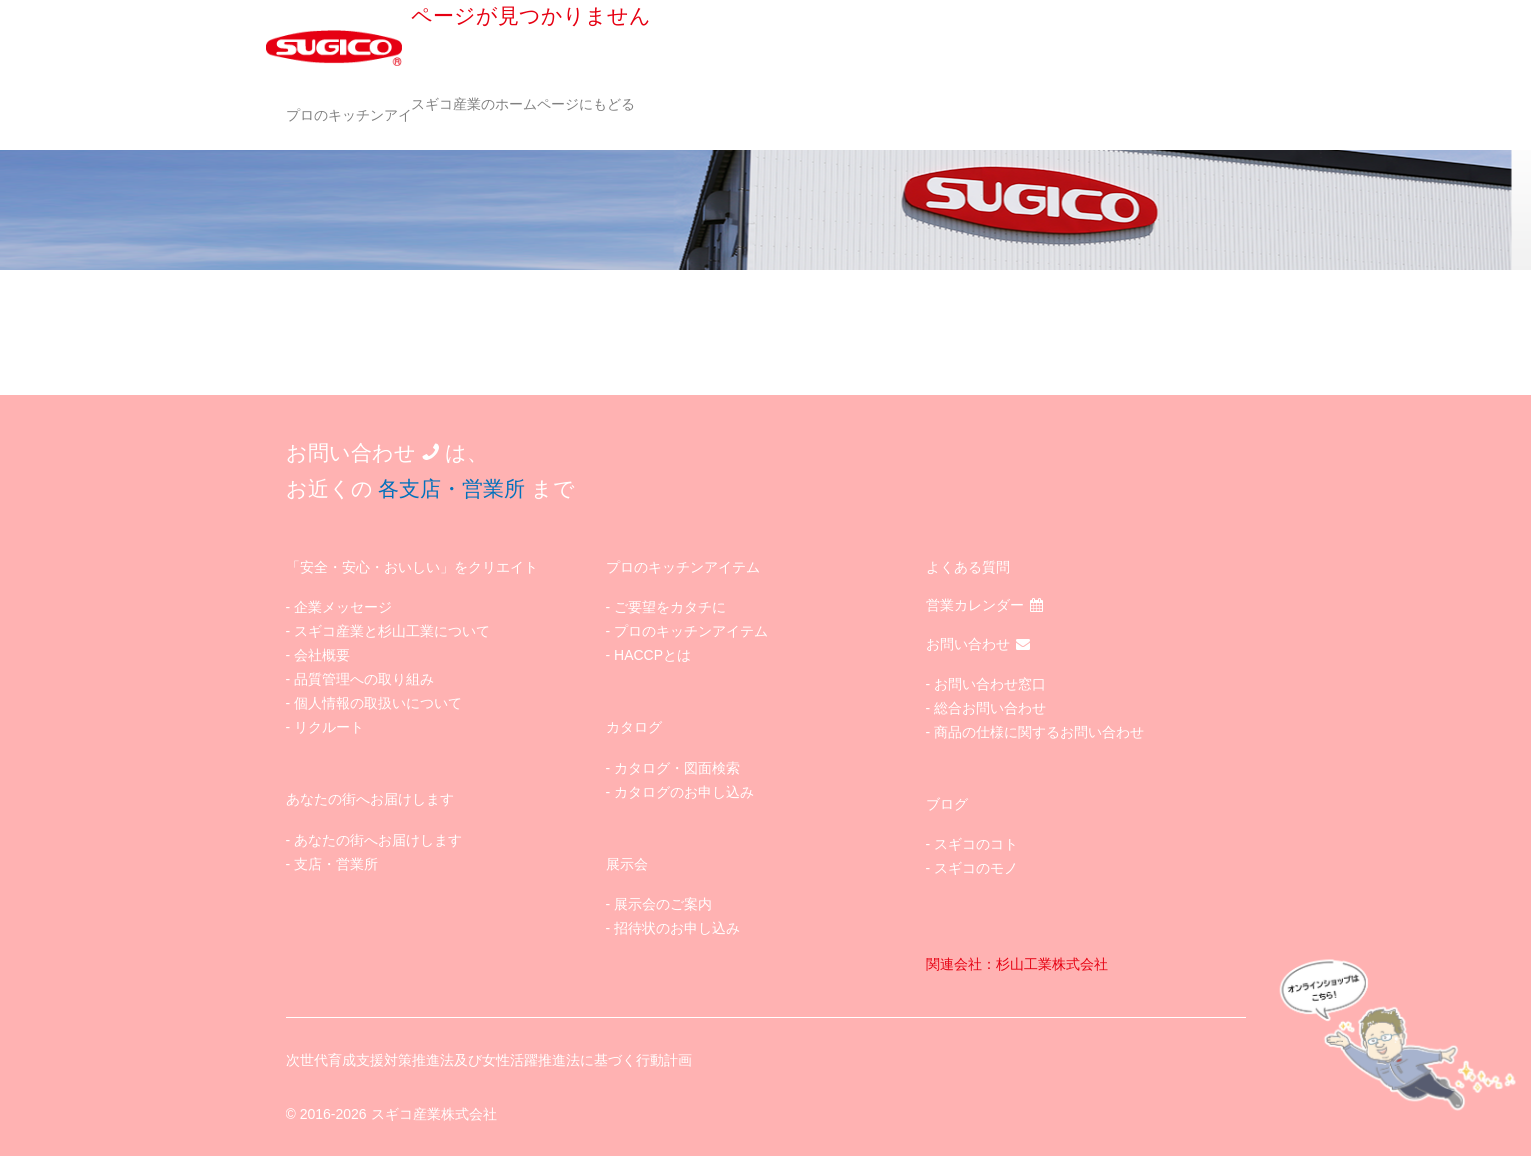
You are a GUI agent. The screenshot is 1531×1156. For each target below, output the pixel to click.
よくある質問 (968, 567)
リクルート (329, 727)
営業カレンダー (984, 605)
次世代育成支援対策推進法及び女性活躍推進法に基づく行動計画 (489, 1060)
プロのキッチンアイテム (363, 115)
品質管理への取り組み (364, 679)
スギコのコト (976, 844)
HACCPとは (652, 655)
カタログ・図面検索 (677, 768)
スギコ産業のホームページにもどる (523, 104)
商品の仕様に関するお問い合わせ (1039, 732)
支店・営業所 (336, 864)
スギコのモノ (976, 868)
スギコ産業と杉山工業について (392, 631)
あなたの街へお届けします (378, 840)
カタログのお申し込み (684, 792)
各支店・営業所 (451, 488)
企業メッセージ (343, 607)
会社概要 (322, 655)
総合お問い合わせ (990, 708)
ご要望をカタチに (670, 607)
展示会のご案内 (663, 904)
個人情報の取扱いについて (378, 703)
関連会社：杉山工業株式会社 (1017, 964)
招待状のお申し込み (677, 928)
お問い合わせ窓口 (990, 684)
